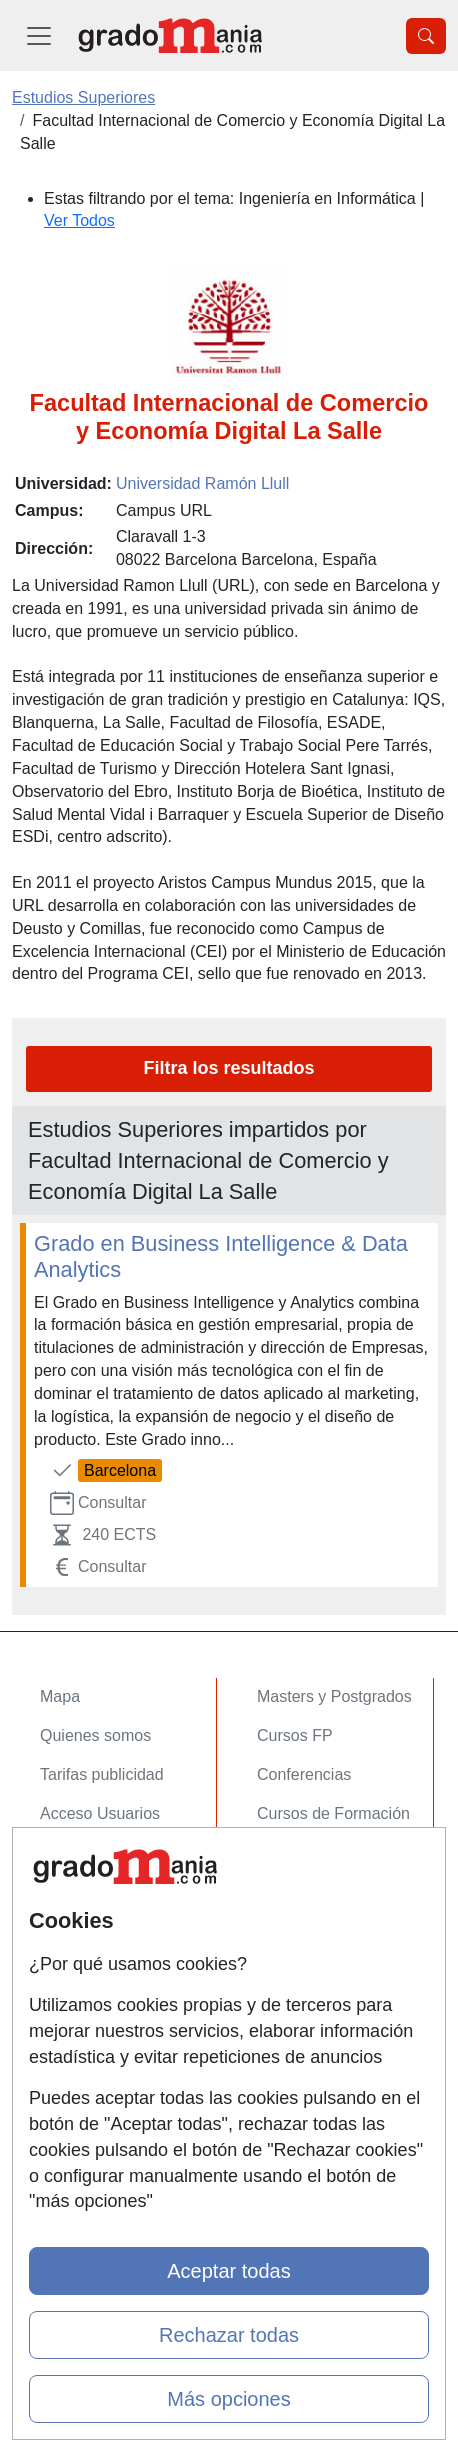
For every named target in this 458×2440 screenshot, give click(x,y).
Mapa (60, 1696)
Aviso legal (78, 1991)
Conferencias (304, 1774)
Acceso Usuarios (100, 1813)
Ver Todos (79, 220)
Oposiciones (301, 1852)
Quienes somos (95, 1735)
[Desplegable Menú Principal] (39, 35)
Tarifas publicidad (102, 1774)
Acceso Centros (96, 1852)
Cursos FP (295, 1735)
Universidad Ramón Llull (202, 483)
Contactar (74, 1913)
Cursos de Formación (333, 1813)
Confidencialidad (99, 1952)
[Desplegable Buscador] (426, 36)
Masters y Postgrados (334, 1696)
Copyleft (69, 2030)
